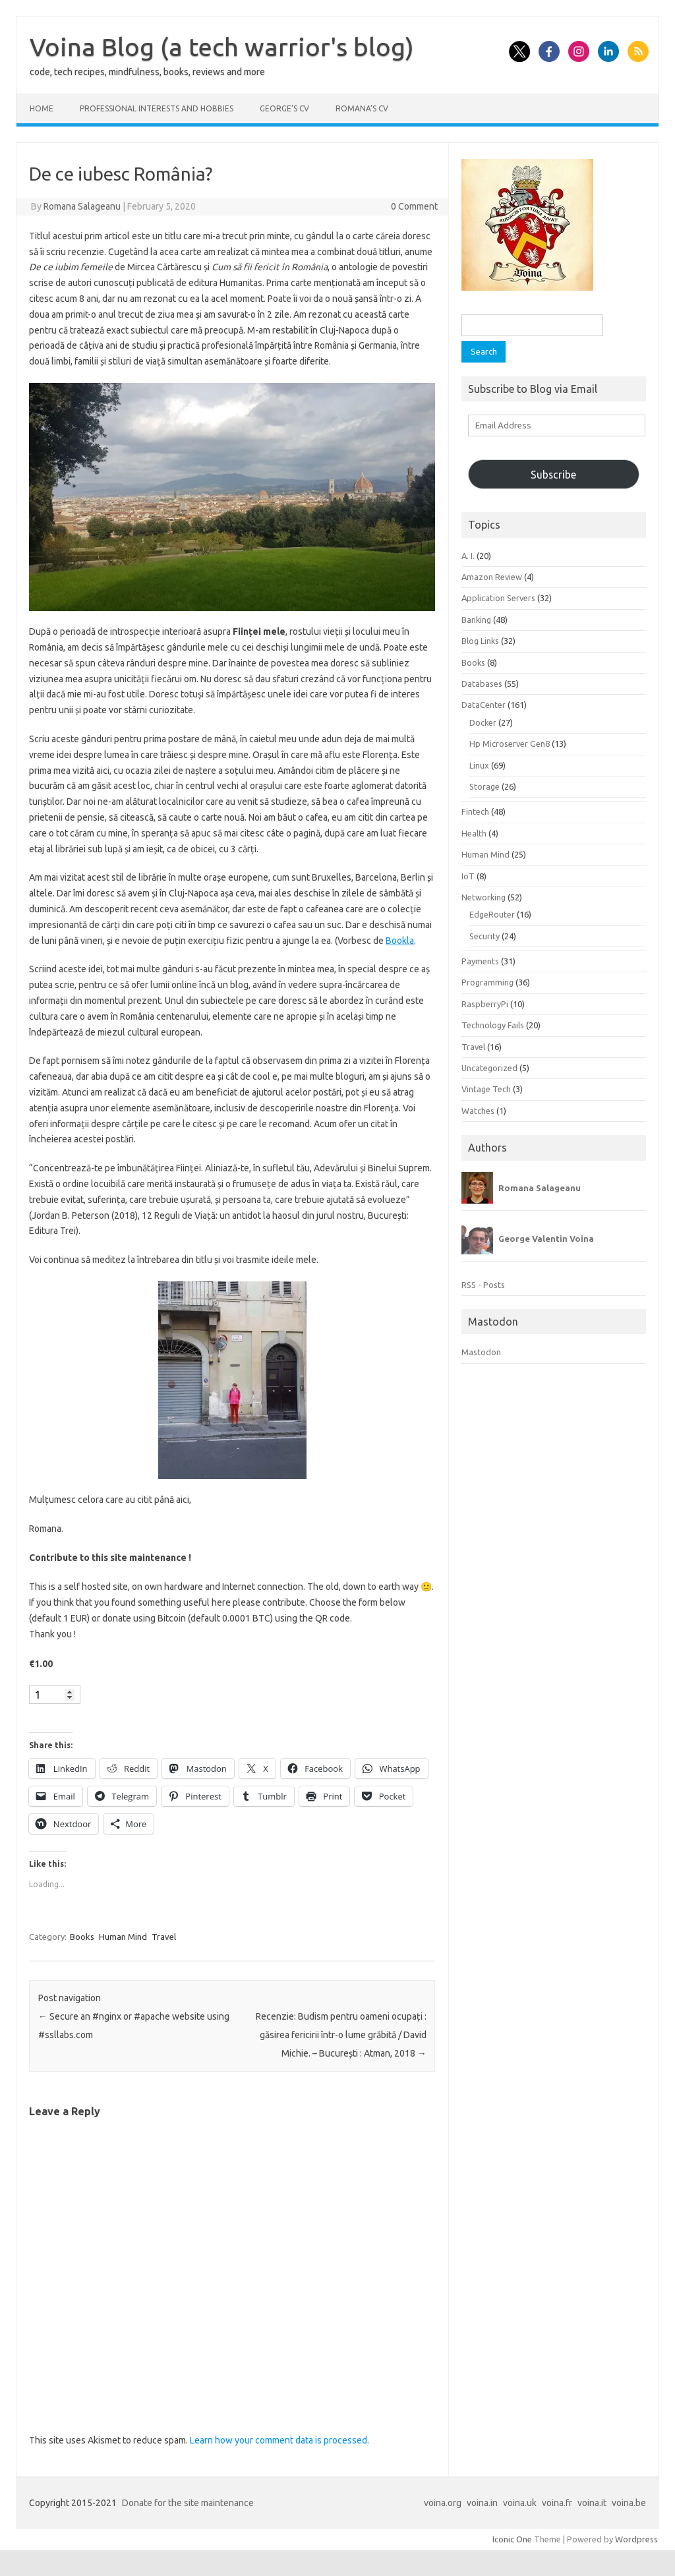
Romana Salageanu (82, 206)
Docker (482, 722)
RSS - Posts (483, 1284)
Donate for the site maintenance (188, 2503)
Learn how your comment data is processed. (279, 2440)
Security (484, 936)
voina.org (442, 2503)
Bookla (400, 940)
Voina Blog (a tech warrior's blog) (222, 47)
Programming (487, 982)
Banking (476, 619)
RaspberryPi (484, 1004)
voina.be (629, 2503)
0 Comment (414, 206)
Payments (480, 961)
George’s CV (284, 108)
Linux (479, 765)
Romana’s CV (362, 108)
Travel (164, 1936)
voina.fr (557, 2503)
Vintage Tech (486, 1089)
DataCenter (483, 704)
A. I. (468, 555)
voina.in (482, 2503)
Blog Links (480, 640)
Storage (484, 786)
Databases (481, 683)
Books (82, 1936)
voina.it (591, 2503)
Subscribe (553, 475)
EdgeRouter (492, 914)
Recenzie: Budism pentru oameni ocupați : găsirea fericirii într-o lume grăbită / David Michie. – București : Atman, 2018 (341, 2035)
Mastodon (481, 1352)
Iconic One (512, 2539)
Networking (483, 897)
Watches (477, 1110)
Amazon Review (491, 576)
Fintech (475, 811)
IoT (468, 876)
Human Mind (123, 1936)
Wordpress (636, 2539)
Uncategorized (489, 1067)
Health (473, 833)
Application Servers (498, 597)
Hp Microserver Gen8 (509, 743)
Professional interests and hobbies (156, 108)
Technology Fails (492, 1025)
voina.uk (520, 2503)
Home (41, 108)
